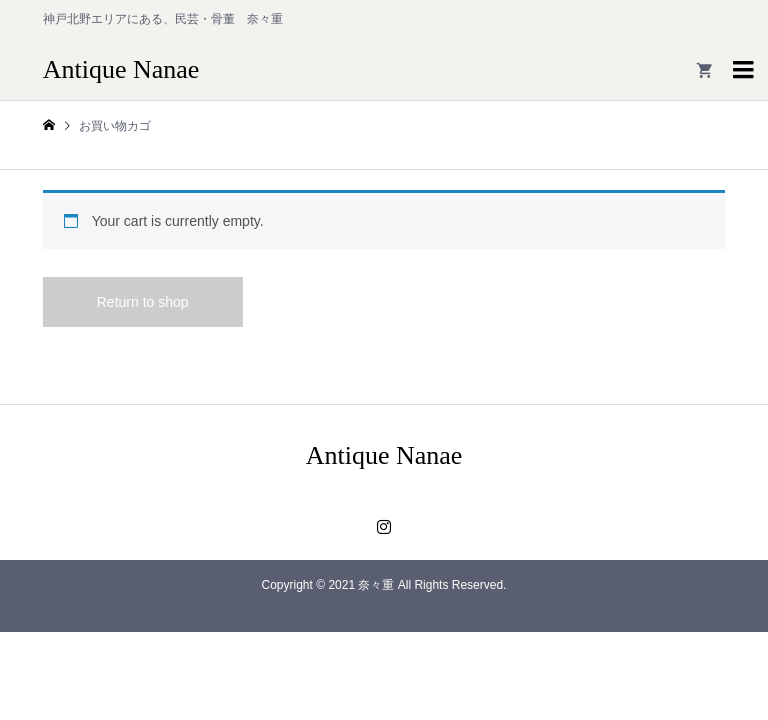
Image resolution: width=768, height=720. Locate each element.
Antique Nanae (121, 69)
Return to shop (143, 302)
